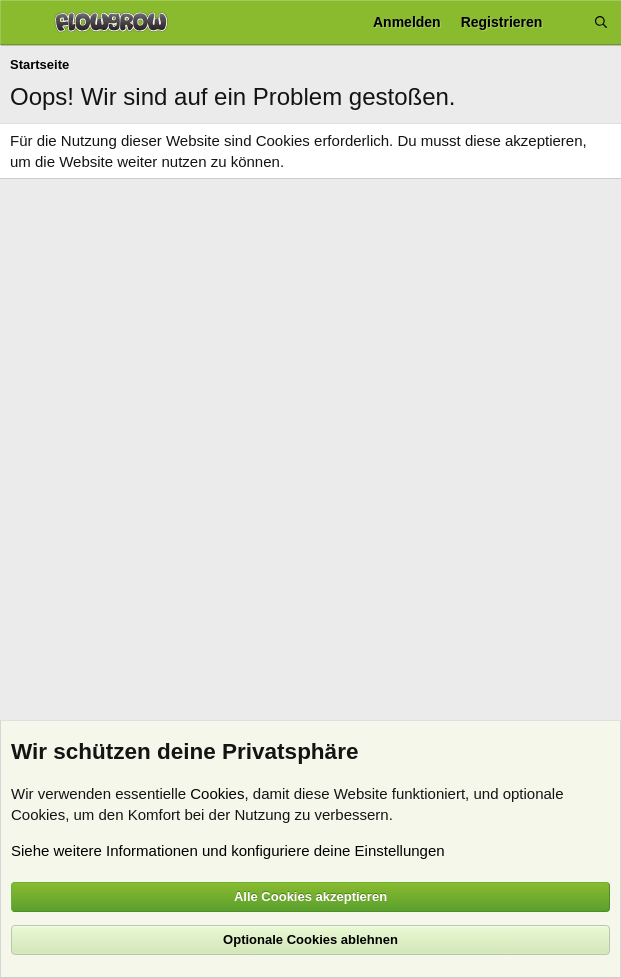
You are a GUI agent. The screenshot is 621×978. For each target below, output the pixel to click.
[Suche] (601, 22)
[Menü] (22, 23)
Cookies (217, 793)
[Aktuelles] (568, 22)
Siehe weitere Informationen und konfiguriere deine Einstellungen (228, 850)
